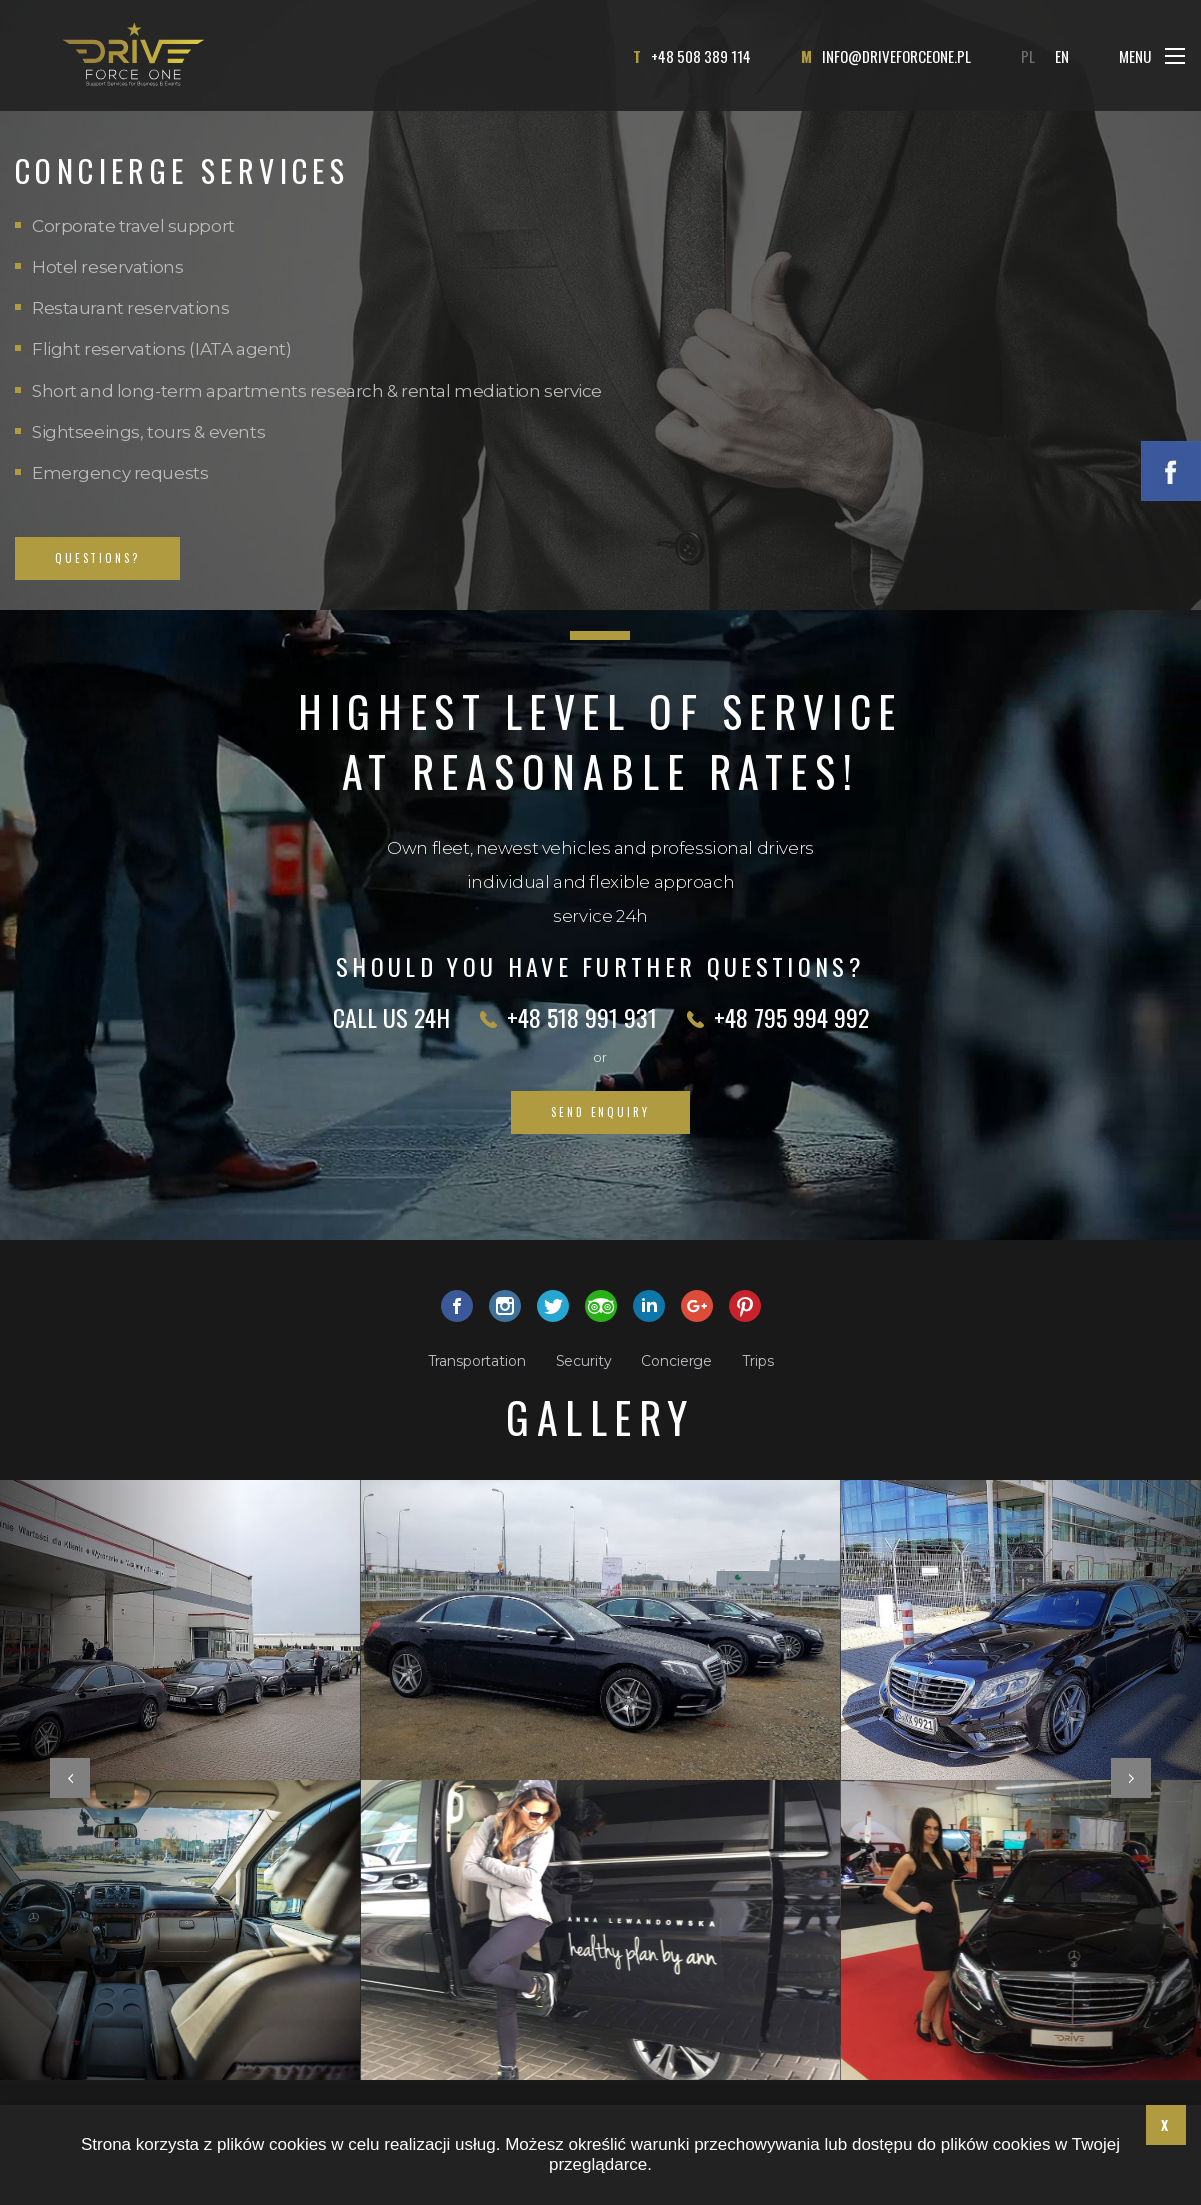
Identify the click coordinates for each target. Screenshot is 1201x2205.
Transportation (477, 1361)
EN (1062, 56)
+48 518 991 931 (582, 1017)
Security (584, 1361)
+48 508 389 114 (701, 56)
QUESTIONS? (97, 558)
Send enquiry (600, 1112)
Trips (757, 1361)
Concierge (676, 1361)
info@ (896, 56)
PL (1028, 56)
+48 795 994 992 (791, 1017)
